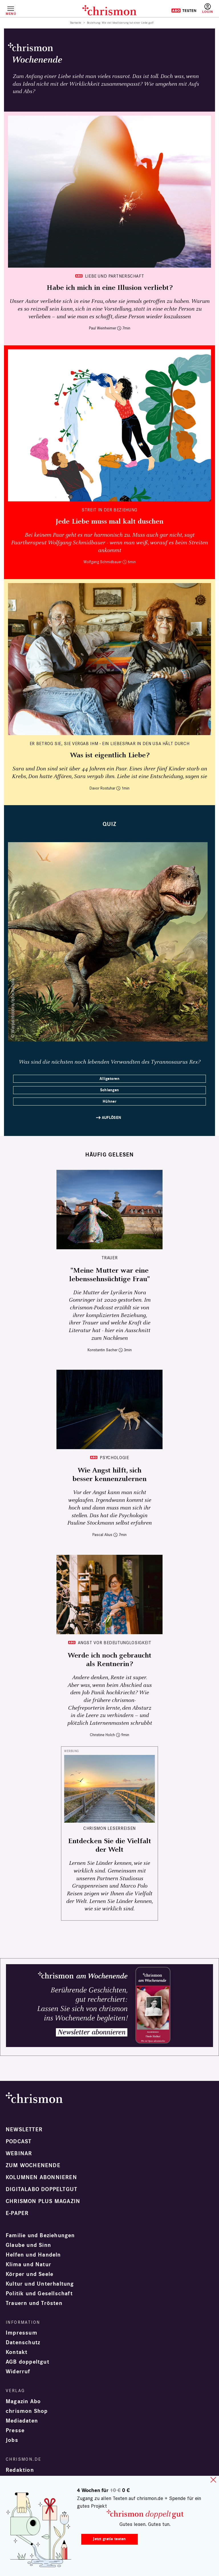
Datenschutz (23, 2342)
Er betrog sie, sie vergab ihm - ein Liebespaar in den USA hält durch (110, 743)
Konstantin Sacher (102, 1350)
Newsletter (24, 2129)
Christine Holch (102, 1734)
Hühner (109, 1101)
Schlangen (109, 1090)
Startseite (75, 22)
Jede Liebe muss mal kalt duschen (109, 521)
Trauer (110, 1257)
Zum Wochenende (33, 2165)
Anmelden (207, 8)
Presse (15, 2430)
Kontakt (16, 2352)
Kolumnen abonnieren (41, 2177)
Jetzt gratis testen (109, 2538)
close (213, 2480)
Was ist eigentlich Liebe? (109, 755)
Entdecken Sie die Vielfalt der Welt (109, 1845)
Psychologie (114, 1457)
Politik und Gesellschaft (39, 2293)
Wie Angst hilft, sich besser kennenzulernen (109, 1475)
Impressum (21, 2332)
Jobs (12, 2440)
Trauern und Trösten (34, 2303)
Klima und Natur (28, 2264)
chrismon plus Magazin (43, 2201)
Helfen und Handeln (33, 2254)
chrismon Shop (27, 2411)
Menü (10, 14)
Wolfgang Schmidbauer (102, 561)
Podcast (18, 2141)
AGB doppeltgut (27, 2361)
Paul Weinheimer (102, 328)
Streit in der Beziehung (109, 509)
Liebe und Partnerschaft (114, 276)
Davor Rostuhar (102, 788)
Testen (183, 11)
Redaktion (20, 2470)
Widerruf (18, 2371)
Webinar (19, 2153)
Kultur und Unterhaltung (40, 2283)
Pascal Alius (102, 1534)
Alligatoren (109, 1078)
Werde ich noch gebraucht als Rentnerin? (109, 1660)
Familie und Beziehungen (40, 2235)
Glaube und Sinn (28, 2245)
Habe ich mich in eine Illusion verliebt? (109, 288)
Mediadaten (22, 2420)
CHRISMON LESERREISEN (109, 1828)
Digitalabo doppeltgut (41, 2189)
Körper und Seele (29, 2274)
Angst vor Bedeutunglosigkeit (114, 1642)
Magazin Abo (23, 2401)
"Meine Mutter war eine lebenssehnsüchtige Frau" (109, 1275)
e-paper (17, 2213)
